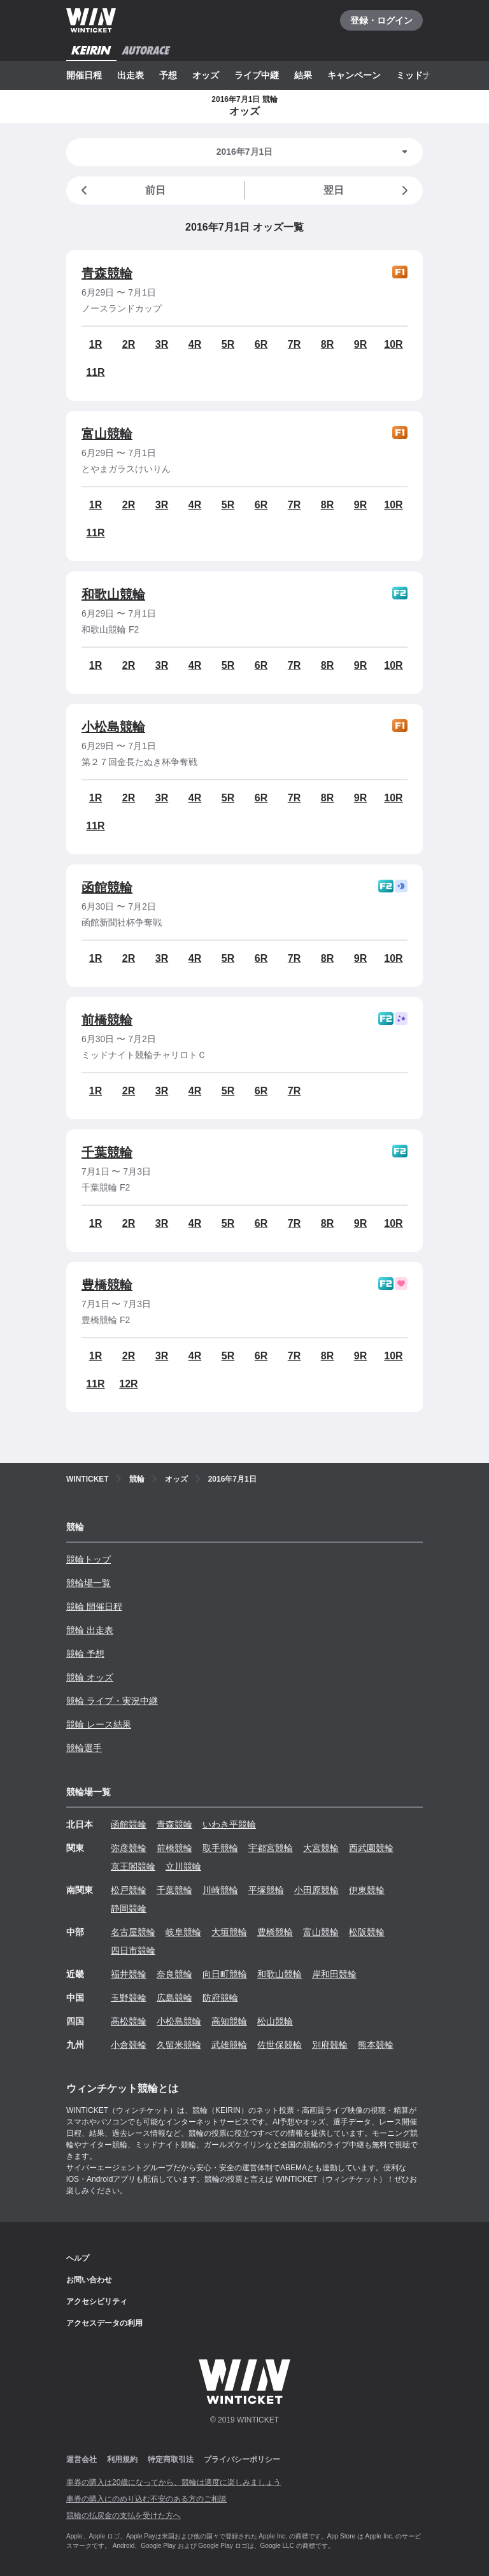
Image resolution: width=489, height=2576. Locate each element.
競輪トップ (88, 1559)
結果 (303, 75)
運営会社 (81, 2459)
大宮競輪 (321, 1848)
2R (128, 344)
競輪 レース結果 (98, 1724)
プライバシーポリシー (242, 2459)
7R (294, 344)
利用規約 (122, 2459)
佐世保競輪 (279, 2045)
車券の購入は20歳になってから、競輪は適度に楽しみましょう (173, 2482)
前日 (121, 190)
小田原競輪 (316, 1890)
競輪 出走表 (89, 1630)
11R (95, 372)
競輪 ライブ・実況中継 (112, 1701)
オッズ (205, 75)
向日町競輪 (224, 1974)
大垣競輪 (229, 1932)
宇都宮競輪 (270, 1848)
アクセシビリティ (96, 2301)
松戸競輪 (128, 1890)
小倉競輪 (128, 2045)
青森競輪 (107, 273)
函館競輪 (107, 887)
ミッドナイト (423, 75)
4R (194, 344)
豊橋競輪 (107, 1285)
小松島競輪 (113, 727)
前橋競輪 (107, 1020)
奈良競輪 (174, 1974)
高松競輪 (128, 2021)
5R (228, 344)
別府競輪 (330, 2045)
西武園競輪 (371, 1848)
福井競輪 (128, 1974)
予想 (168, 75)
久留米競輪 (179, 2045)
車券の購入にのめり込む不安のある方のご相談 (146, 2498)
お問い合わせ (89, 2279)
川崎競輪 (220, 1890)
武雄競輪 (229, 2045)
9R (360, 344)
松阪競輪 (367, 1932)
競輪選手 (84, 1748)
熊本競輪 (375, 2045)
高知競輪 (229, 2021)
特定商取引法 (171, 2459)
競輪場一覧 (88, 1583)
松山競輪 (275, 2021)
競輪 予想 (85, 1654)
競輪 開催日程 (94, 1606)
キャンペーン (354, 75)
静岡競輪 (128, 1908)
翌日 (368, 190)
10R (393, 344)
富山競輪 (107, 434)
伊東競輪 (367, 1890)
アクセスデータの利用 (104, 2323)
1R (95, 344)
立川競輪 (183, 1866)
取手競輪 (220, 1848)
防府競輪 (220, 1998)
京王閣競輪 (133, 1866)
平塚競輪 (266, 1890)
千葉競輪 (107, 1152)
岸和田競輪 (334, 1974)
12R (128, 1383)
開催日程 (84, 75)
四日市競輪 (133, 1950)
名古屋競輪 (133, 1932)
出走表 (130, 75)
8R (327, 344)
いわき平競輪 (229, 1824)
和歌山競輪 (113, 594)
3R (161, 344)
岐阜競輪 (183, 1932)
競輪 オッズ (89, 1677)
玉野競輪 (128, 1998)
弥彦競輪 (128, 1848)
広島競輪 (174, 1998)
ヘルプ (77, 2258)
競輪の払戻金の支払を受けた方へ (123, 2515)
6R (261, 344)
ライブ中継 (256, 75)
